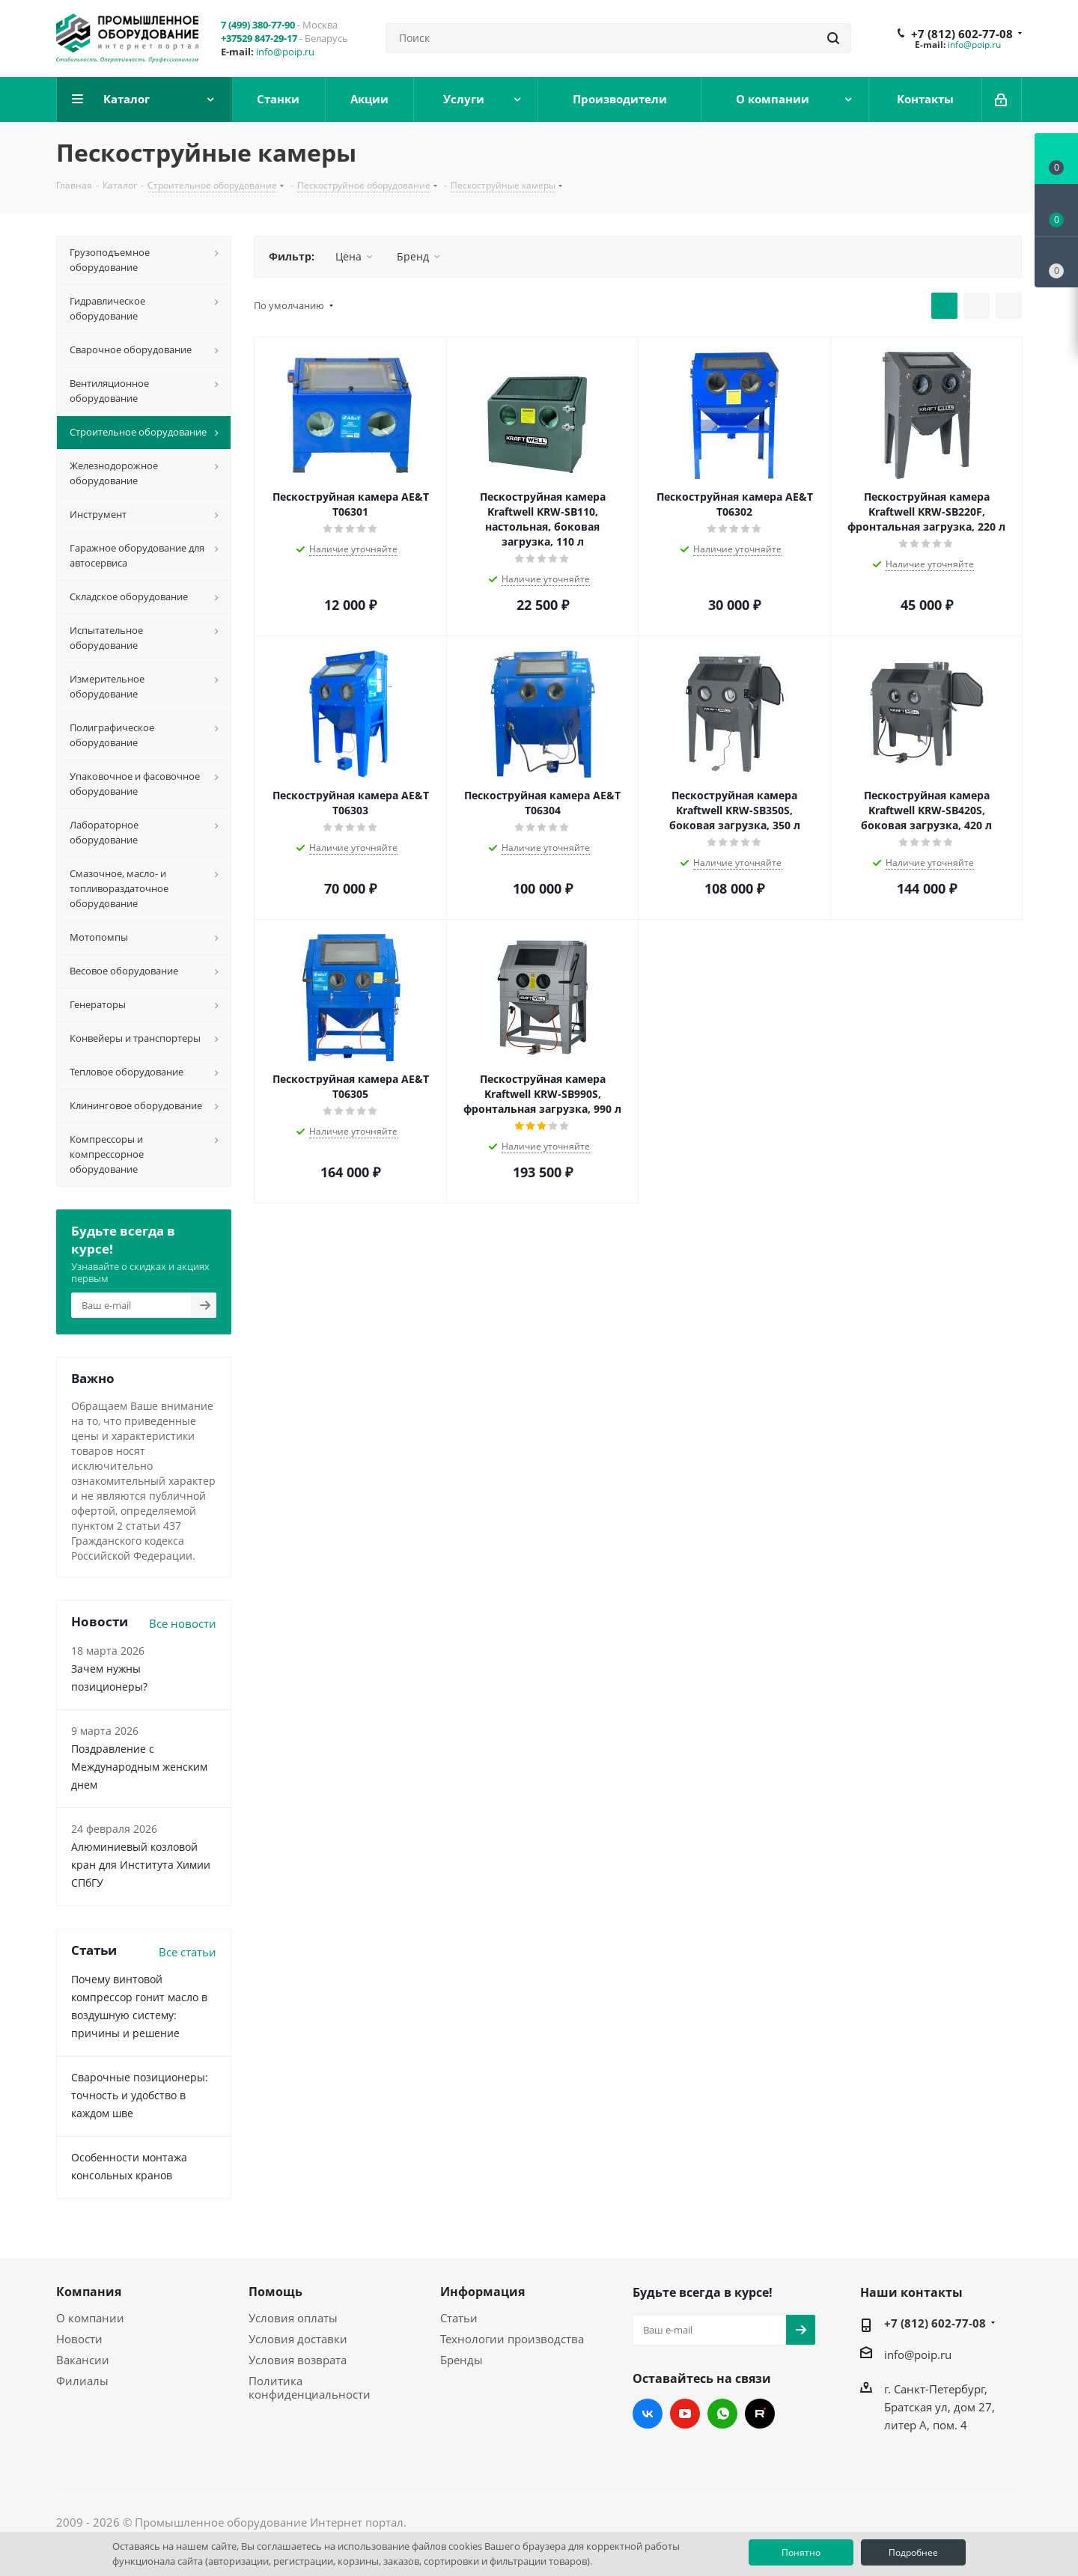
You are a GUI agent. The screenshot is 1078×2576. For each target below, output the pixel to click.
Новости (79, 2338)
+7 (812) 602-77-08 (962, 33)
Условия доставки (298, 2338)
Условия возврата (298, 2359)
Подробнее (913, 2552)
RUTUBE (760, 2414)
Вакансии (82, 2359)
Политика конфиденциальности (310, 2387)
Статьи (459, 2317)
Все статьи (187, 1951)
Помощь (275, 2291)
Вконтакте (648, 2414)
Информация (482, 2291)
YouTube (685, 2414)
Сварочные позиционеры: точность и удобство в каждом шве (139, 2095)
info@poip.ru (285, 51)
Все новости (182, 1623)
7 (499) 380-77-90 (258, 24)
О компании (90, 2317)
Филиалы (82, 2380)
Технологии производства (512, 2338)
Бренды (461, 2359)
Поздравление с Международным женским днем (139, 1767)
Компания (88, 2291)
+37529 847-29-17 (259, 38)
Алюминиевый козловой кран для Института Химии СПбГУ (140, 1865)
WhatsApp (722, 2414)
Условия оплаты (293, 2317)
